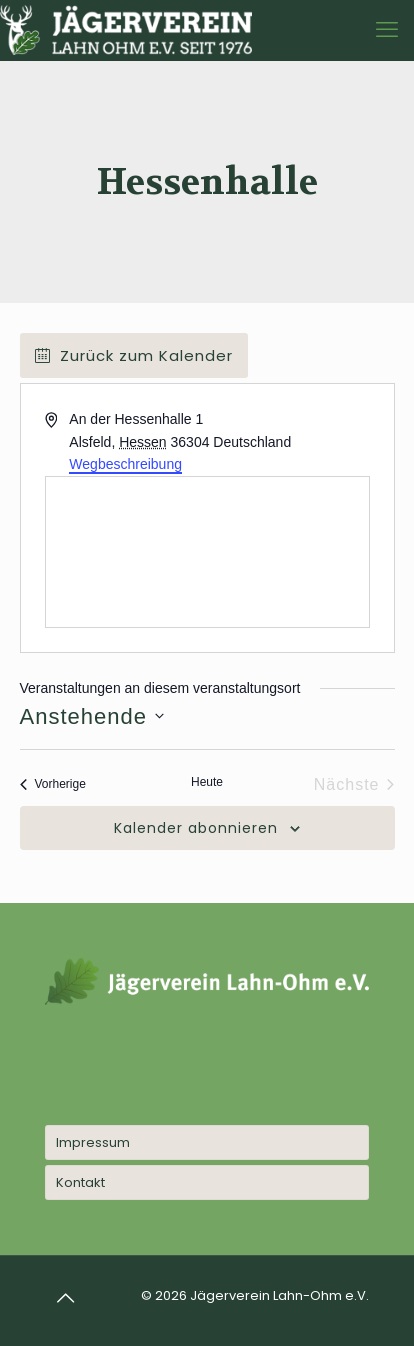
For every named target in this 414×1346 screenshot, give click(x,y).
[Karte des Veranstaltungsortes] (207, 552)
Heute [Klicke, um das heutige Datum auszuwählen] (207, 782)
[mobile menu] (387, 30)
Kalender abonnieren (196, 828)
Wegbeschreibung (125, 464)
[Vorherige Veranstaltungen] (53, 785)
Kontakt (80, 1182)
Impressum (93, 1142)
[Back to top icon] (66, 1298)
